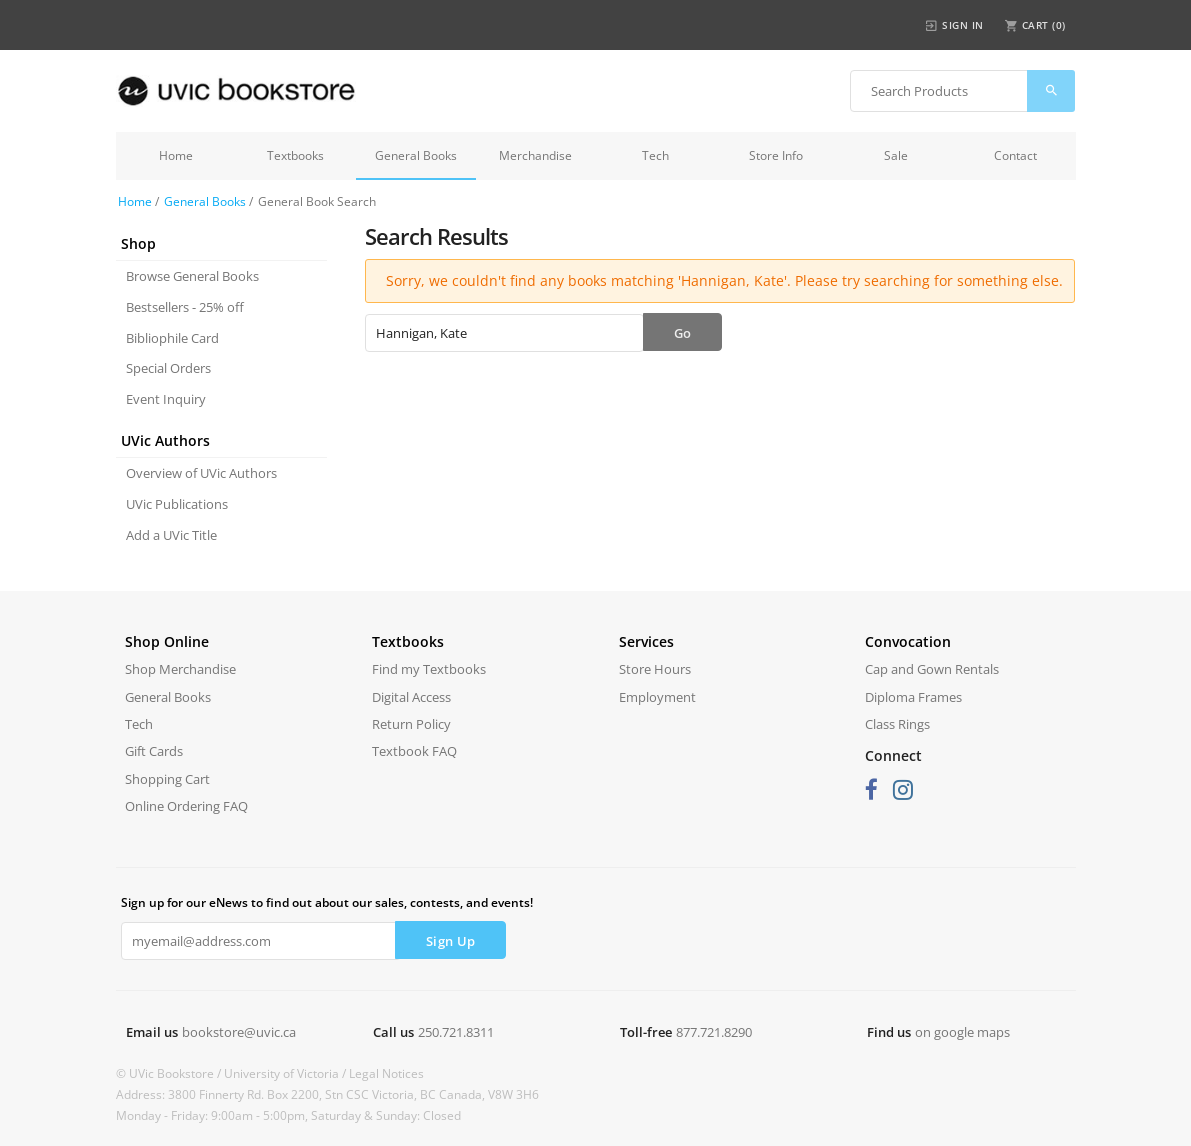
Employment (657, 697)
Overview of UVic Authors (201, 473)
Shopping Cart (167, 779)
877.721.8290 (714, 1032)
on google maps (962, 1032)
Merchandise (535, 155)
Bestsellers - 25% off (185, 307)
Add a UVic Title (171, 535)
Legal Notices (386, 1073)
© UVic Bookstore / (170, 1073)
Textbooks (295, 155)
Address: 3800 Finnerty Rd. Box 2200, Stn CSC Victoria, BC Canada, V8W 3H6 (327, 1094)
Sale (896, 155)
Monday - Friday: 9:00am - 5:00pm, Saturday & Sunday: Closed (288, 1115)
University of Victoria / (286, 1073)
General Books (416, 155)
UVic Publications (177, 504)
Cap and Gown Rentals (932, 669)
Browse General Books (192, 276)
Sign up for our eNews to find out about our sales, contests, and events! (327, 902)
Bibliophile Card (172, 338)
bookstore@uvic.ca (239, 1032)
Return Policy (411, 724)
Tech (655, 155)
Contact (1015, 155)
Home (176, 155)
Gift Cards (154, 751)
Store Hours (655, 669)
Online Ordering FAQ (186, 806)
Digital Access (411, 697)
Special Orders (168, 368)
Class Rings (897, 724)
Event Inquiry (166, 399)
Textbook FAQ (414, 751)
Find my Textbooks (429, 669)
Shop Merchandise (180, 669)
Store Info (776, 155)
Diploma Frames (913, 697)
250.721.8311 (456, 1032)
